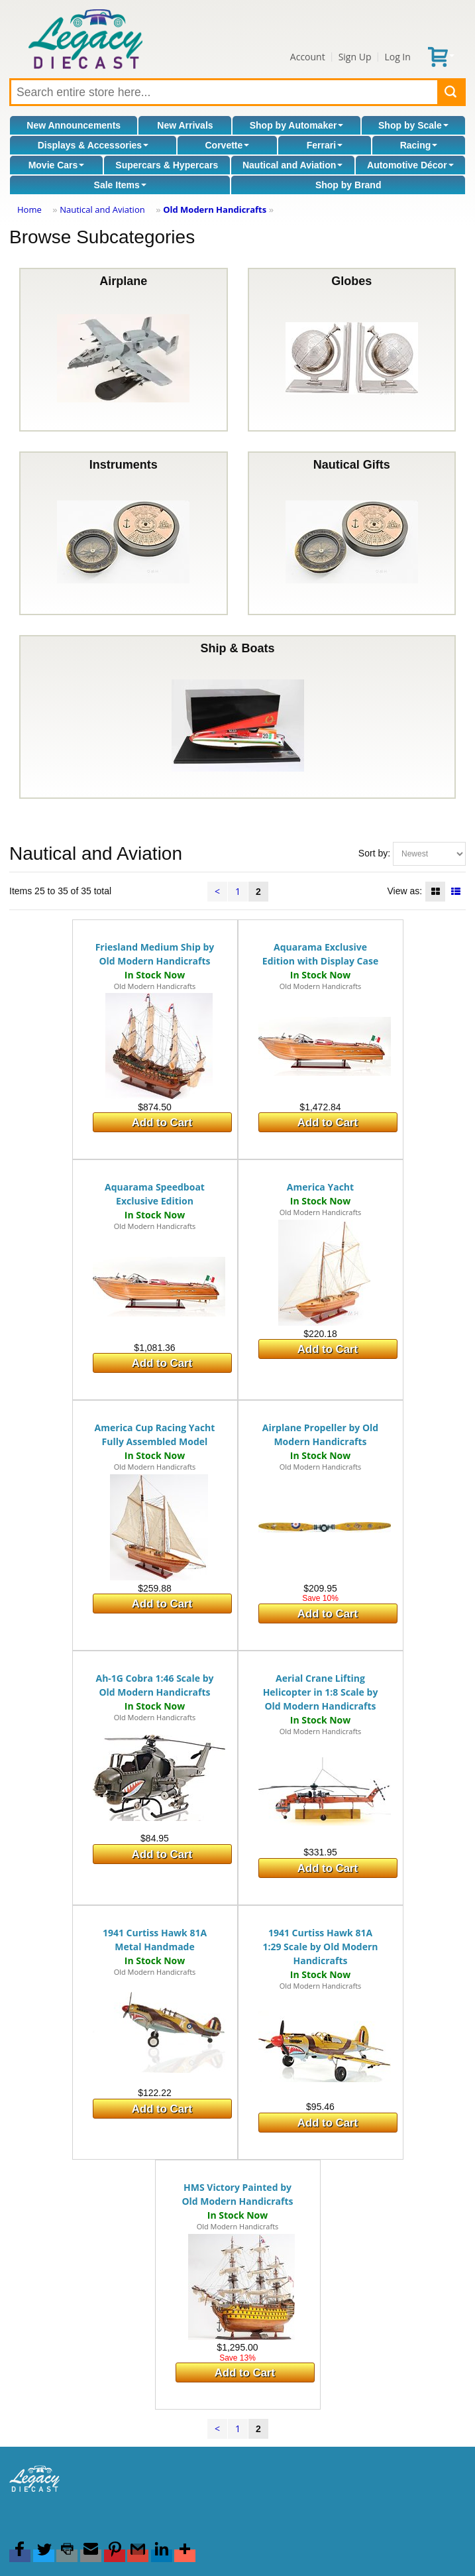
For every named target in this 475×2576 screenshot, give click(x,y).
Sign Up (355, 56)
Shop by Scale (413, 125)
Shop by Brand (348, 185)
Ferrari (325, 145)
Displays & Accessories (93, 145)
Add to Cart (162, 1122)
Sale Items (120, 185)
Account (307, 56)
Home (29, 209)
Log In (397, 56)
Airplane (123, 349)
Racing (419, 145)
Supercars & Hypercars (166, 165)
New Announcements (73, 125)
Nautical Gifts (352, 533)
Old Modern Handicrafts (214, 209)
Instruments (123, 533)
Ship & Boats (238, 717)
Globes (352, 349)
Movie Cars (56, 165)
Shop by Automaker (297, 125)
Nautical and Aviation (292, 165)
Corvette (227, 145)
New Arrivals (185, 125)
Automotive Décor (410, 165)
